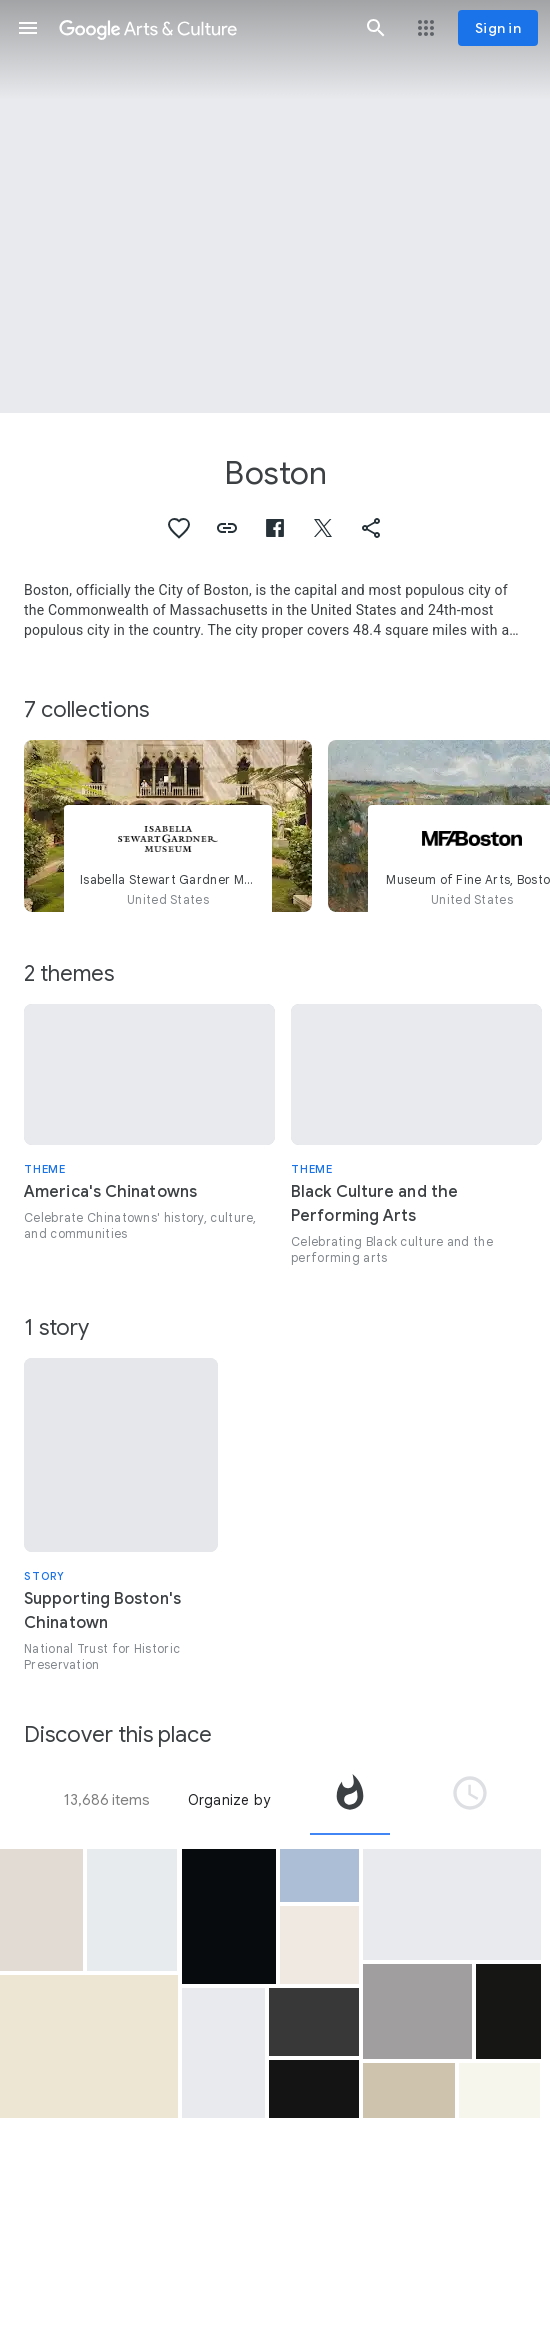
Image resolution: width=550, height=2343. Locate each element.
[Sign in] (498, 28)
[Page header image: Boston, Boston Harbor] (275, 206)
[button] (28, 28)
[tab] (350, 1800)
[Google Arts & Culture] (202, 28)
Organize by (229, 1800)
